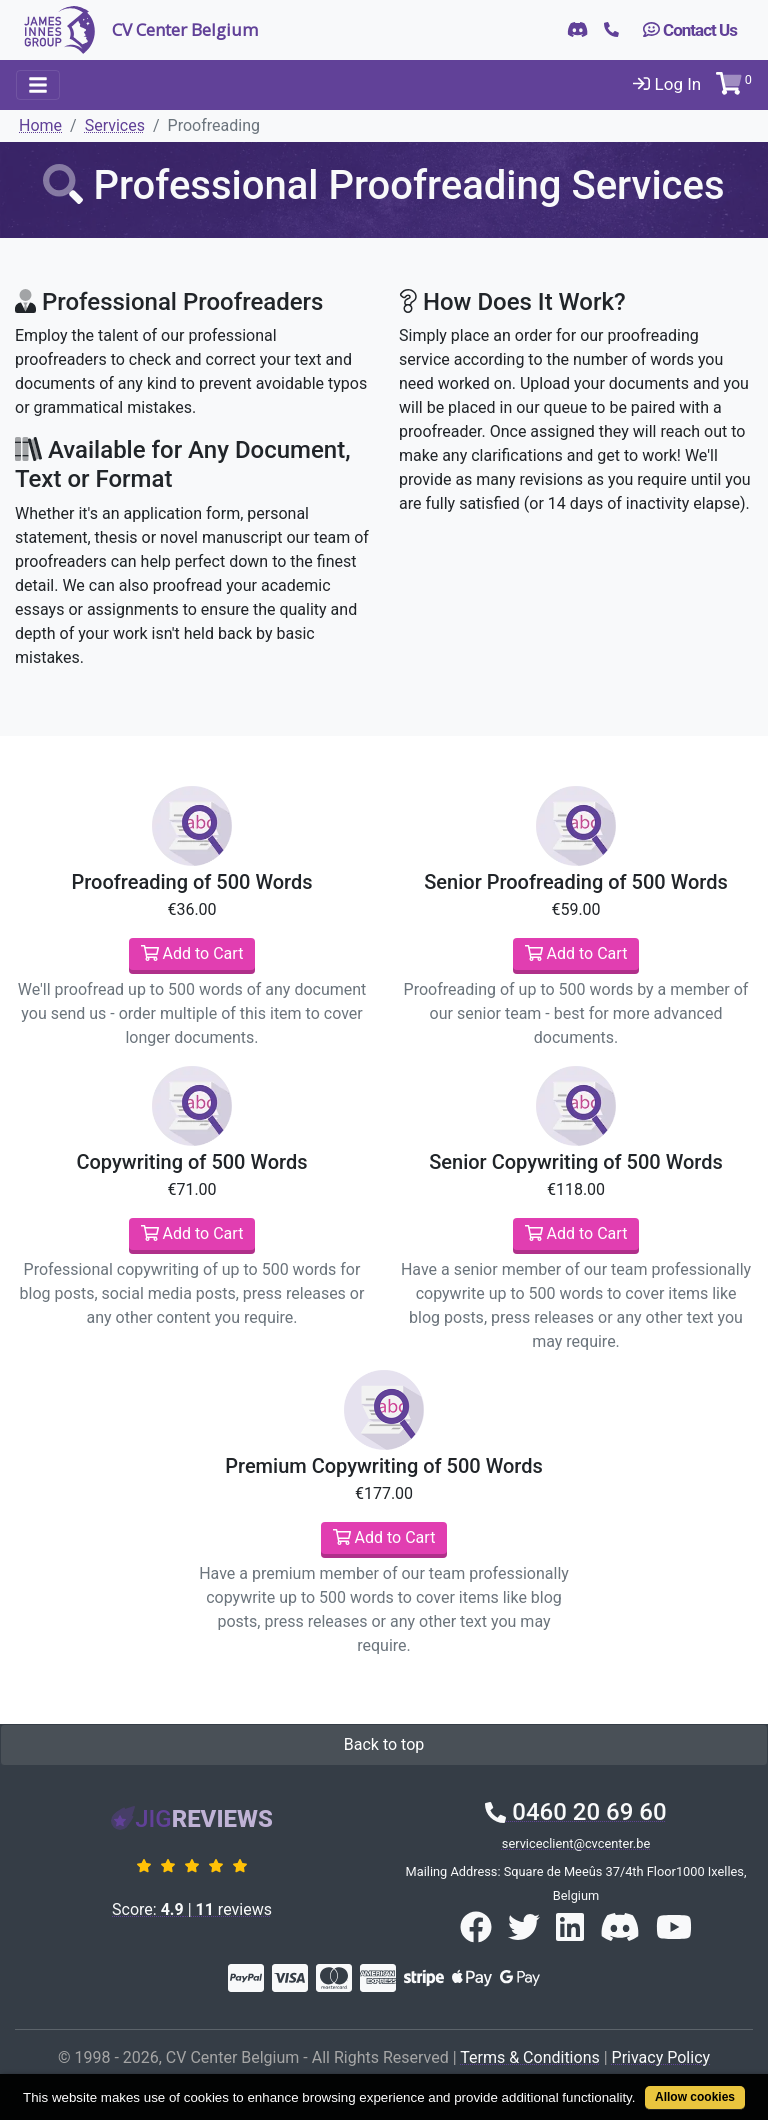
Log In (667, 84)
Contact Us (690, 30)
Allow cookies (695, 2097)
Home (40, 125)
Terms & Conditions (530, 2057)
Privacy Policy (661, 2057)
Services (115, 125)
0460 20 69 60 (575, 1812)
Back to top (384, 1744)
